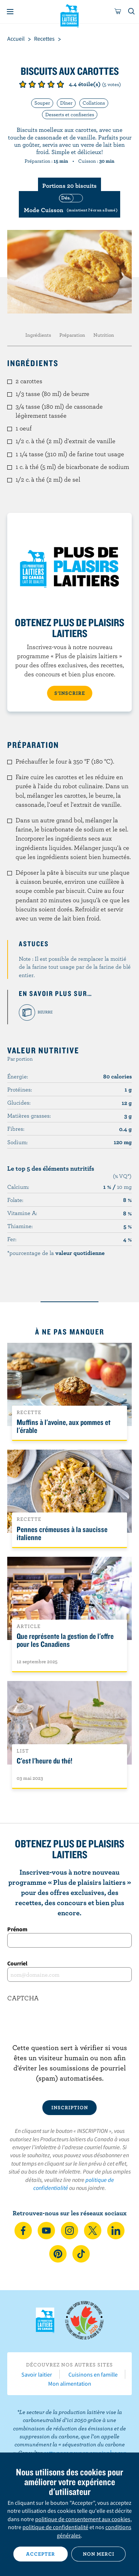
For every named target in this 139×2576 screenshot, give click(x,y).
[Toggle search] (132, 11)
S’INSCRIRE (69, 693)
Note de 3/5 (41, 84)
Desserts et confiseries (69, 114)
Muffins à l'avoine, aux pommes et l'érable (63, 1426)
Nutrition (103, 335)
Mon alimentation (69, 2383)
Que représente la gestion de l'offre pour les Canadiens (65, 1640)
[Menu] (10, 11)
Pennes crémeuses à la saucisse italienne (62, 1533)
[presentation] (69, 2028)
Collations (94, 103)
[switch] (69, 204)
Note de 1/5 (23, 84)
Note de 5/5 (60, 84)
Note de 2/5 (32, 84)
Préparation (72, 335)
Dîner (66, 103)
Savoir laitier (36, 2374)
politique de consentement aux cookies (82, 2519)
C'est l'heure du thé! (44, 1760)
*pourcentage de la (56, 1252)
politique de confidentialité (55, 2527)
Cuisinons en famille (93, 2374)
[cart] (118, 11)
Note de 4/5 (51, 84)
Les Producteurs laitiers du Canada (69, 15)
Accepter (40, 2554)
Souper (42, 103)
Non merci (98, 2554)
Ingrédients (38, 335)
